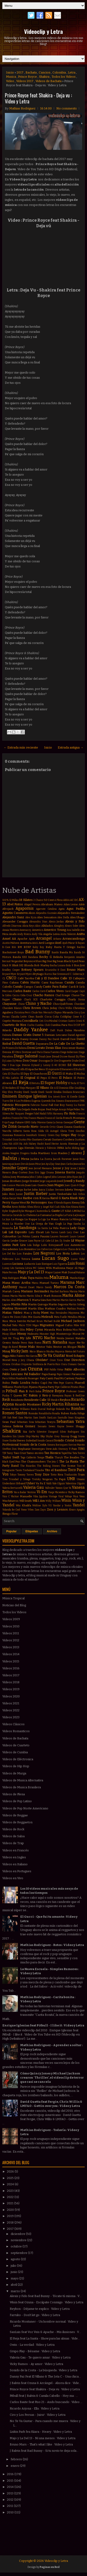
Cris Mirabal (51, 1020)
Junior (19, 1194)
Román (33, 1413)
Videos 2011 (10, 1633)
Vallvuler (50, 1487)
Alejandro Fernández (71, 913)
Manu (35, 1282)
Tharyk (59, 1457)
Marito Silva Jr (35, 1295)
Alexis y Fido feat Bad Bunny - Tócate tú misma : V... (45, 2296)
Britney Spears (32, 969)
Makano (80, 1272)
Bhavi (38, 961)
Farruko (9, 1109)
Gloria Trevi (67, 1131)
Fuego (11, 1122)
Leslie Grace (18, 1240)
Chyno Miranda (63, 1012)
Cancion (44, 72)
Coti (41, 1020)
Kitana (74, 1206)
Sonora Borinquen (57, 1444)
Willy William (53, 1500)
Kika (63, 1206)
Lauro (73, 1236)
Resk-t (55, 1400)
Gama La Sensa (54, 1122)
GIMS (27, 1122)
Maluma (59, 1277)
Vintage (53, 1496)
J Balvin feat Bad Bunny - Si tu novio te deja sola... (44, 2450)
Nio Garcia (31, 1355)
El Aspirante (52, 1069)
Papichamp (49, 1374)
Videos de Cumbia (15, 1752)
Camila (69, 982)
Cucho (30, 1025)
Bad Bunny (37, 952)
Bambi (55, 952)
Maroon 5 (24, 1300)
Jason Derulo (22, 1163)
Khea (30, 1206)
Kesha (6, 1206)
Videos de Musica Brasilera (21, 1787)
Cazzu (15, 995)
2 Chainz (38, 900)
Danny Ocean (29, 1039)
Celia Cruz (26, 995)
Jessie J (74, 1168)
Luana (36, 1259)
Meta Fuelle (60, 1316)
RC (25, 1395)
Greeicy (42, 1135)
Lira (23, 1245)
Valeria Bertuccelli (12, 1487)
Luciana (17, 1263)
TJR (4, 1453)
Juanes (8, 1189)
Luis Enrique (44, 1263)
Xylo (44, 1505)
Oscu (64, 1364)
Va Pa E (40, 1483)
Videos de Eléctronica (17, 1759)
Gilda (41, 1131)
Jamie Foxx (79, 1159)
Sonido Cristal (64, 1440)
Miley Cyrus (34, 1329)
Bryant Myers (24, 974)
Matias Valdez (12, 1312)
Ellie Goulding (77, 1087)
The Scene (68, 1465)
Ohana (30, 1360)
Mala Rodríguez (10, 1278)
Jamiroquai (8, 1163)
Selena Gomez (24, 1426)
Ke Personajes (36, 1202)
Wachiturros (10, 1500)
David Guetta (23, 1043)
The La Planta (68, 1461)
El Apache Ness (35, 1069)
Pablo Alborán (74, 1369)
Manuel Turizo (49, 1282)
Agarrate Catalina (46, 908)
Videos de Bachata (48, 81)
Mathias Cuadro (55, 1308)
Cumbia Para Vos (62, 1025)
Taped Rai (66, 1453)
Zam (37, 1509)
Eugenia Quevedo (41, 1100)
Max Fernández (59, 1312)
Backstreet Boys (13, 952)
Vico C (6, 1496)
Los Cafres (42, 1249)
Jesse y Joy (61, 1168)
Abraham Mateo (52, 904)
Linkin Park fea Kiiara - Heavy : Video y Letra (41, 2431)
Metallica (72, 1316)
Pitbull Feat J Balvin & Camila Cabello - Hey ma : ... (44, 2395)
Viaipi (51, 1492)
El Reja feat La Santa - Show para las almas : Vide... (45, 2338)
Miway (21, 1333)
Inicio (10, 72)
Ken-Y (52, 1202)
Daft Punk (56, 1030)
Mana (6, 1282)
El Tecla (72, 1083)
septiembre (19, 2253)
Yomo (24, 1509)
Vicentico (61, 1492)
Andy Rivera (24, 934)
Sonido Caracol (45, 1440)
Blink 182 (17, 965)
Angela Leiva (51, 934)
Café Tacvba (26, 978)
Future (19, 1122)
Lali (4, 1232)
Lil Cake (46, 1240)
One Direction (74, 1360)
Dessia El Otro (11, 1052)
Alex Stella (63, 917)
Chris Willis (65, 1008)
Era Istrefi (54, 1096)
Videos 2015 (10, 1661)
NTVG (38, 1338)
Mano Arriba (21, 1282)
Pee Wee (53, 1382)
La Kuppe (30, 1219)
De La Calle (57, 1043)
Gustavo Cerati (41, 1139)
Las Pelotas (24, 1236)
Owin (5, 1369)
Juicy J (43, 1189)
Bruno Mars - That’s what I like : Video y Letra (41, 2444)
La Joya (6, 1219)
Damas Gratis (21, 1035)
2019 (10, 2216)
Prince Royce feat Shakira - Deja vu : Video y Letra (38, 98)
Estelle (73, 1096)
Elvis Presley (15, 1092)
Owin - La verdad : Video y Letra (32, 2344)
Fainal (44, 1105)
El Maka (67, 1073)
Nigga (6, 1355)
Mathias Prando (76, 1308)
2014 (10, 2487)
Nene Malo (27, 1346)
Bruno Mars (76, 969)
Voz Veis (79, 1496)
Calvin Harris (30, 982)
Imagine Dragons (19, 1153)
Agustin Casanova (15, 913)
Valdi (49, 1483)
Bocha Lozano (57, 965)
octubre (17, 2246)
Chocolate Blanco (12, 1008)
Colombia (59, 72)
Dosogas (44, 1060)
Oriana (6, 1364)
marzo (16, 2291)
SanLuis (51, 1417)
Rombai (78, 1408)
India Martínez (40, 1153)
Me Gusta (34, 1316)
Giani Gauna (64, 1126)
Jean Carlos (67, 1163)
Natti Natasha (54, 1342)
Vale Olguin (58, 1483)
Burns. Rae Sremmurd (57, 974)
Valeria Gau (33, 1487)
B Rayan (80, 942)
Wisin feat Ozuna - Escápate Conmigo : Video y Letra (46, 2302)
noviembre (19, 2240)
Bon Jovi (79, 965)
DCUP (77, 1025)
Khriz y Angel (41, 1206)
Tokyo (13, 1474)
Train (81, 1474)
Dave (73, 1039)
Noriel (6, 1360)
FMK (82, 1100)
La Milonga (75, 1219)
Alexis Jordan (56, 921)
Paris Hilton (9, 1378)
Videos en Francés (15, 1850)
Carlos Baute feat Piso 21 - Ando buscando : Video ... (46, 2402)
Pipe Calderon (62, 1387)
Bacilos (81, 947)
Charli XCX (31, 999)
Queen (17, 1395)
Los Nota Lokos (68, 1253)
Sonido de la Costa (32, 1444)
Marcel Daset (27, 1287)
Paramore (78, 1374)
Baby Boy (38, 947)
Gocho (80, 1131)
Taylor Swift (10, 1457)
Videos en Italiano (15, 1864)
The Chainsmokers (33, 1461)
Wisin (66, 1500)
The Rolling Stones (48, 1465)
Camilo (18, 986)
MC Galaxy (39, 1268)
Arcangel (44, 938)
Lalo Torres (51, 1232)
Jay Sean (56, 1163)
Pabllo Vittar (57, 1369)
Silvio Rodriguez (69, 1431)
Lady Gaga (77, 1228)
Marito (22, 1295)
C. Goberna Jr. (77, 974)
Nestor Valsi (44, 1346)
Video (10, 81)
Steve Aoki (52, 1448)
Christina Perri (22, 1012)
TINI (81, 1448)
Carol (68, 991)
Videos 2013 (10, 1647)
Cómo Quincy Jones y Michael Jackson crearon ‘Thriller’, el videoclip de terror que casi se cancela (52, 2077)
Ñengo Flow (10, 1513)
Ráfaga (81, 1413)
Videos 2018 (10, 1682)
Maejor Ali (71, 1268)
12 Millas (14, 900)
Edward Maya (9, 1069)
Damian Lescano (56, 1035)
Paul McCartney (64, 1378)
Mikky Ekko (18, 1329)
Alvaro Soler (71, 925)
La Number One (20, 1223)
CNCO (11, 978)
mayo (15, 2278)
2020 (11, 2209)
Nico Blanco (37, 1351)
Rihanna (72, 1404)
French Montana (74, 1118)
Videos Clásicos (13, 1724)
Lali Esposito (18, 1232)
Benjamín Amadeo (74, 957)
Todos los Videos (64, 76)
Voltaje (68, 1496)
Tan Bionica (52, 1453)
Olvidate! (41, 1360)
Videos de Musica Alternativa (22, 1780)
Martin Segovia (58, 1304)
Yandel (79, 1505)
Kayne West (18, 1202)
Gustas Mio (25, 1139)
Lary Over (73, 1232)
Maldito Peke (42, 1278)
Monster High (47, 1333)
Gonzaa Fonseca (13, 1135)
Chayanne (9, 1003)
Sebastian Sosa (25, 1422)
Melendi (47, 1316)
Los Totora (22, 1259)
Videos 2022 (10, 1710)
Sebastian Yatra (71, 1421)
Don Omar (30, 1060)
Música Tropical (13, 1598)
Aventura (26, 942)
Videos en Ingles (14, 1857)
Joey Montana (20, 1176)
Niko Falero (17, 1355)
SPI (4, 1417)
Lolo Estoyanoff (52, 1245)
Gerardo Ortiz (48, 1126)
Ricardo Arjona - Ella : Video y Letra (34, 2408)
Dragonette (65, 1060)
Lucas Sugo (55, 1258)
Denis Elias (53, 1048)
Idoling (75, 1147)
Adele (82, 904)
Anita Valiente (68, 934)
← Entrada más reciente (21, 747)
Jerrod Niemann (43, 1168)
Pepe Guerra (66, 1382)
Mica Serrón (17, 1321)
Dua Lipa (15, 1065)
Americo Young (55, 929)
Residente (17, 1400)
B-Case (6, 947)
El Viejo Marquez (26, 1087)
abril (14, 2284)
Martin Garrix (69, 1300)
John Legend (44, 1176)
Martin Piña (19, 1304)
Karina (46, 1198)
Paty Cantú (47, 1378)
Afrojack (7, 908)
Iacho (68, 1147)
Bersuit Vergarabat (12, 961)
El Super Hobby (54, 1083)
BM (20, 947)
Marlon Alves (9, 1300)
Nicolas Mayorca (55, 1351)
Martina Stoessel (14, 1308)
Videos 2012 (10, 1640)
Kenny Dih (78, 1202)
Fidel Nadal (40, 1113)
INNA (60, 1147)
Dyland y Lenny (41, 1065)
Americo (37, 929)
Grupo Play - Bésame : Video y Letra (35, 2351)
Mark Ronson (52, 1295)
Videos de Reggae (15, 1815)
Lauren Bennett (59, 1236)
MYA (49, 1268)
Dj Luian (7, 1060)
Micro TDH (25, 1325)
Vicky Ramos (76, 1492)
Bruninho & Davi (55, 969)
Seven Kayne (56, 1426)
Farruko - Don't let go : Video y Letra (35, 2315)
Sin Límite (18, 1436)
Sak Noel (12, 1417)
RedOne (80, 1395)
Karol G (55, 1198)
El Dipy (24, 1073)
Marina (73, 1291)
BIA (14, 947)
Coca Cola (52, 1016)
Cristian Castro (66, 1020)
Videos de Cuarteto (15, 1745)
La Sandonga (25, 1228)
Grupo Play (68, 1135)
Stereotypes (38, 1448)
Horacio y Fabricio (45, 1147)
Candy (38, 986)
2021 (10, 2203)
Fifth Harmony (55, 1113)
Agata (61, 908)
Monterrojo (63, 1333)
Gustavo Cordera (63, 1139)
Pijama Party (46, 1387)
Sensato (42, 1426)
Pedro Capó (39, 1382)
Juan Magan (55, 1185)
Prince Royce (27, 76)
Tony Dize (42, 1474)
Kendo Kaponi (63, 1202)
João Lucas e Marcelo (13, 1185)
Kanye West (16, 1198)
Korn (82, 1206)
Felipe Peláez (74, 1109)
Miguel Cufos (64, 1325)
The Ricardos (27, 1465)
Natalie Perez (19, 1342)
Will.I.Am (38, 1500)
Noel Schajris (75, 1355)
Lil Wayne (78, 1240)
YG (50, 1505)
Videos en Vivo (12, 1878)
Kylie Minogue (26, 1211)
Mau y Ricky (32, 1312)
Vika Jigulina (40, 1496)
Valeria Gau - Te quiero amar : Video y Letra (40, 2357)
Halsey (32, 1143)
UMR (71, 1479)
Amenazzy (25, 929)
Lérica (28, 1268)
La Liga (42, 1219)
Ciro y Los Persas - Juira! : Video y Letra (37, 2414)
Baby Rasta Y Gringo (60, 947)
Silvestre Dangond (47, 1431)
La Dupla (57, 1215)
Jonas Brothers (12, 1181)
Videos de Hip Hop (15, 1766)
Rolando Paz (63, 1409)
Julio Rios (8, 1194)
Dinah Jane (45, 1056)
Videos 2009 (11, 1619)
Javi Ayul (46, 1163)
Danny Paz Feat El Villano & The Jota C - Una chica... (45, 2376)
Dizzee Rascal (67, 1056)
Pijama (33, 1387)
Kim (68, 1206)
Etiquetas (32, 1531)
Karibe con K (32, 1198)
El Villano (42, 1087)
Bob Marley (41, 965)
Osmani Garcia (76, 1364)
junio (14, 2272)
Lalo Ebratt (36, 1232)
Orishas (15, 1364)
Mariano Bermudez (35, 1291)
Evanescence (72, 1100)
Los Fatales (24, 1253)
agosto (16, 2259)
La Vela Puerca (59, 1228)
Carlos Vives (55, 991)
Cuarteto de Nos (14, 1025)
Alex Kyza (30, 917)
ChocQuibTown (63, 1003)
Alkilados (47, 925)
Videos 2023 (10, 1717)
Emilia (57, 1092)
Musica (11, 76)
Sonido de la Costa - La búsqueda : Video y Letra (43, 2370)
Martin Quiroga (38, 1304)
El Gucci (55, 1073)
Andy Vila (37, 934)
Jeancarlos (79, 1163)
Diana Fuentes (51, 1052)
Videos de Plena (13, 1794)
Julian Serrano (56, 1189)
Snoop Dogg (69, 1436)
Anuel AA (9, 938)
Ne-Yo (81, 1342)
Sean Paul (9, 1422)
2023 (10, 2190)
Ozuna (35, 1369)
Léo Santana (17, 1268)
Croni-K (80, 1020)
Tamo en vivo (35, 1453)
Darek (56, 1039)
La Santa (43, 1228)
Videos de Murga (14, 1773)
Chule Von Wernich (42, 1012)
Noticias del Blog (14, 1605)
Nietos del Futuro (75, 1351)
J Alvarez (75, 1153)
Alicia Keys (28, 925)
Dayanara (42, 1043)
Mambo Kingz (77, 1278)
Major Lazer (53, 1272)
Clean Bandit (35, 1016)
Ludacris (29, 1263)
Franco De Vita (20, 1118)
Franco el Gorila (53, 1118)
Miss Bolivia (64, 1329)
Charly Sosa (76, 999)
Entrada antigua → (70, 747)
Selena (6, 1426)
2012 (10, 2499)
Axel (58, 942)
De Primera (8, 1048)
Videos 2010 (10, 1626)
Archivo (52, 1531)
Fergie (29, 1113)
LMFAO (77, 1211)
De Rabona (21, 1048)
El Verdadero (9, 1087)
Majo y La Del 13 (31, 1272)
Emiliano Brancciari (74, 1092)
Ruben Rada (69, 1413)
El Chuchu (14, 1073)
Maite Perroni (9, 1272)
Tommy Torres (25, 1474)
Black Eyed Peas (74, 961)
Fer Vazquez (17, 1113)
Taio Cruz (20, 1453)
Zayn (43, 1509)
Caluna (14, 982)
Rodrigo (51, 1409)
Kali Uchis (79, 1194)
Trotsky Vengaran (42, 1479)
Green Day (54, 1135)
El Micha (79, 1073)
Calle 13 (65, 978)
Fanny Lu (71, 1105)
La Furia (67, 1215)
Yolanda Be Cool (11, 1509)
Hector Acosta (59, 1143)
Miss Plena (79, 1329)
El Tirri (81, 1083)
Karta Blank (70, 1198)
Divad (55, 1056)
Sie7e (32, 1431)
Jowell (60, 1181)
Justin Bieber (35, 1193)
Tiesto (18, 1470)
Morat (76, 1333)
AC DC (74, 900)
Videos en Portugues (16, 1871)
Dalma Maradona (75, 1030)
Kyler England (10, 1211)
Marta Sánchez (42, 1300)
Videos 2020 (11, 1696)
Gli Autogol (51, 1131)
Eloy (4, 1092)
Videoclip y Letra (43, 31)
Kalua (5, 1198)
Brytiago (38, 974)
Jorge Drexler (30, 1181)
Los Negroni (44, 1253)
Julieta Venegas (75, 1189)
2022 (10, 2197)
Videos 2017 (24, 81)
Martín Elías (36, 1308)
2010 (10, 2512)
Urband (21, 1483)
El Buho (78, 1069)
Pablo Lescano (12, 1374)
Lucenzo (7, 1263)
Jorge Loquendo (48, 1181)
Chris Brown (32, 1008)
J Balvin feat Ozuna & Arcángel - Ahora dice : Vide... (45, 2383)
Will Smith (25, 1500)
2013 (10, 2493)
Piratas (74, 1387)
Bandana (33, 957)
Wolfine (36, 1505)
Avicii (35, 942)
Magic (81, 1268)
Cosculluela (30, 1020)
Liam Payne (34, 1240)
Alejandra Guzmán (46, 913)
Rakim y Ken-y (40, 1395)
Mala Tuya (27, 1278)
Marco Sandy (44, 1287)
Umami (81, 1479)
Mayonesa (73, 1312)
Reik (6, 1399)
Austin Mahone (10, 942)
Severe (70, 1426)
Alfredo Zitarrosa (11, 925)
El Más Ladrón (10, 1077)
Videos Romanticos (16, 1731)
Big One (47, 961)
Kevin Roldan (19, 1206)
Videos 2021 (10, 1703)
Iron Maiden (59, 1153)
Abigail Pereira (32, 904)
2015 (10, 2480)
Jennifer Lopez (15, 1168)
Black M (6, 965)
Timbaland (29, 1470)
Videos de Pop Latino (17, 1801)
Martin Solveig (77, 1304)
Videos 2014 (10, 1654)
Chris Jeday (49, 1008)
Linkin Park (10, 1245)
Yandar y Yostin (62, 1505)
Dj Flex (80, 1056)
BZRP (27, 947)
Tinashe (39, 1470)
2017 (20, 72)
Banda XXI (20, 957)
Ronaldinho (45, 1413)
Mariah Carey (11, 1291)
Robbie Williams (20, 1409)
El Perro (53, 1077)
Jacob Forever (62, 1159)
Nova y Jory (18, 1360)
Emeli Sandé (45, 1092)
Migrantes (47, 1325)
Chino (21, 1003)
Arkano (57, 938)
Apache (22, 938)
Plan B (23, 1391)
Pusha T (7, 1395)
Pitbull (11, 1391)
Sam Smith (39, 1417)
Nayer (72, 1342)
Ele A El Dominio (59, 1087)
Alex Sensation (46, 917)
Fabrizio (35, 1105)
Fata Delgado (24, 1109)
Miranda (49, 1329)
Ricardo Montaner (28, 1404)
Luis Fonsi (76, 1263)
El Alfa (20, 1069)
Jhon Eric (34, 1172)
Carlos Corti (38, 991)
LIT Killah (66, 1211)
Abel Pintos (15, 904)
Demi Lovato (36, 1048)
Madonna (59, 1268)
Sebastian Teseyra (45, 1422)
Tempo (40, 1457)
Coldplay (65, 1016)
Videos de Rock (13, 1829)
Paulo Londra (20, 1382)
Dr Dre (54, 1060)
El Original (27, 1077)
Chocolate (79, 1003)
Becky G (45, 957)
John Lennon (59, 1176)
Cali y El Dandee (47, 978)
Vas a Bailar (20, 1492)
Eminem (9, 1096)
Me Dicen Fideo (18, 1316)
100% (5, 900)
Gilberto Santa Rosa (24, 1131)
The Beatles (71, 1457)
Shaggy (80, 1426)
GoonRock (31, 1135)
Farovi (81, 1105)
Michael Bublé (52, 1321)
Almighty (59, 925)
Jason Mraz (35, 1163)
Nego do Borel (10, 1346)
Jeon (31, 1168)
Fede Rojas (38, 1109)
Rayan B (69, 1395)
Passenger (33, 1378)
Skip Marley (32, 1436)
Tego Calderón (28, 1457)
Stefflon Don (9, 1448)
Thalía (49, 1457)
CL (3, 978)
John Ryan (72, 1176)
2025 (10, 2178)
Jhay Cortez (20, 1172)
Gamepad (68, 1122)
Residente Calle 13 (37, 1400)
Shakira (44, 76)
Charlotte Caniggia (52, 999)
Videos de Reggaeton (17, 1822)
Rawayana (57, 1395)
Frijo (4, 1122)
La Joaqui (79, 1215)
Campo (28, 986)
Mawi (44, 1312)
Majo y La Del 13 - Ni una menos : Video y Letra (42, 2438)
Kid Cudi (55, 1206)
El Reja (20, 1082)
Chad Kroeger (62, 995)
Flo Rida (69, 1113)
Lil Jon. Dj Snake (60, 1240)
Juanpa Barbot (23, 1189)
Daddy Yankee (31, 1030)
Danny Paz (45, 1039)
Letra (71, 72)
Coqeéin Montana (12, 1020)
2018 (10, 2222)
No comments (66, 108)
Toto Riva (57, 1474)
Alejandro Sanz (13, 917)
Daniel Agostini (76, 1035)
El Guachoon (38, 1073)
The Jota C (52, 1461)
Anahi (12, 934)
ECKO (62, 1065)
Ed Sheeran (76, 1065)
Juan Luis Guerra (36, 1185)
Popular (11, 1531)
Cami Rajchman (52, 982)
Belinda (58, 957)
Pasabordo (21, 1378)
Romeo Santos (14, 1413)
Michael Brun (35, 1321)
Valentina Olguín (75, 1483)
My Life (25, 1338)
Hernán (29, 1147)
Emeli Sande (30, 1092)
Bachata (31, 72)
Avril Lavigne (47, 942)
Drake (75, 1060)
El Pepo (42, 1077)
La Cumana (43, 1215)
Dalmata (6, 1035)
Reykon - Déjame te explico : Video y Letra (40, 2308)
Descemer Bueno (73, 1048)
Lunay (6, 1268)
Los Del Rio (9, 1253)
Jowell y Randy (74, 1181)
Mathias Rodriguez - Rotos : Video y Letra (52, 1945)
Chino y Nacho (39, 1003)
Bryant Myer (9, 974)
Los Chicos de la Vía (74, 1249)
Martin (56, 1300)
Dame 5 (38, 1035)
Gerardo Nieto (28, 1126)
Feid (48, 1109)
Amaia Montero (10, 929)
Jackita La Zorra (41, 1159)
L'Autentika (41, 1211)
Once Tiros (56, 1360)
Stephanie (24, 1448)
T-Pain (73, 1448)
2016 (10, 2474)
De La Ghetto (75, 1043)
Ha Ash (23, 1143)
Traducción (70, 1474)
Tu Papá (59, 1479)
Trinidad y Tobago (19, 1479)
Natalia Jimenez (65, 1338)
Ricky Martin (53, 1404)
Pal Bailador (32, 1374)
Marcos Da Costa (69, 1287)
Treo (4, 1479)
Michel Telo (10, 1325)
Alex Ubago (77, 917)
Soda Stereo (17, 1440)
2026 (11, 2171)
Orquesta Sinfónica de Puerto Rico (40, 1364)
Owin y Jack (18, 1369)
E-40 (54, 1065)
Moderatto (33, 1333)
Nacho (49, 1338)
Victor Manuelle (21, 1496)
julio (14, 2265)
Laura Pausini (40, 1236)
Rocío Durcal (38, 1409)
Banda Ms (66, 952)
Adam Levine (71, 904)
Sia (25, 1431)
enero (15, 2465)
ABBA (66, 900)
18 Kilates (25, 900)
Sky (42, 1436)
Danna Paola (10, 1039)
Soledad (31, 1440)
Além (82, 925)
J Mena (24, 1159)
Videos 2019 (10, 1689)
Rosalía (56, 1413)
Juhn (35, 1189)
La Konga (17, 1219)
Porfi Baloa (35, 1391)
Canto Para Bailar (55, 986)
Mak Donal (68, 1272)
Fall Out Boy (56, 1105)
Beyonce (29, 961)
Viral (61, 1496)
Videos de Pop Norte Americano (25, 1808)
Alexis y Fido (75, 921)
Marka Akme (73, 1295)
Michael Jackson (73, 1321)
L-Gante (54, 1211)
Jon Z (82, 1176)
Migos (35, 1325)
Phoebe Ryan (21, 1387)
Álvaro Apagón (77, 1509)
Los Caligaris (56, 1249)
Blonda (28, 965)
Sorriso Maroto (76, 1444)
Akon (31, 913)
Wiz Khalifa (23, 1505)
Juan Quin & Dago (75, 1185)
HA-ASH (13, 1143)
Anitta (81, 934)
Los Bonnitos (27, 1249)
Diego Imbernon (69, 1052)
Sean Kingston (76, 1417)
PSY (46, 1369)
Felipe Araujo (59, 1109)
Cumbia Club (42, 1025)
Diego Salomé (26, 1056)
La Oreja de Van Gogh (46, 1223)
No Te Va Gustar (51, 1355)
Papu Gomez (64, 1374)
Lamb (62, 1232)
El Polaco (65, 1077)
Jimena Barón (65, 1172)
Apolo (32, 938)
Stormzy (63, 1448)
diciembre (18, 2234)
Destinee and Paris (32, 1052)
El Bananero (66, 1069)
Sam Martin (25, 1417)
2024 (11, 2184)
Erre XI (65, 1096)
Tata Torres (78, 1453)
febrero (17, 2459)
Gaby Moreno (38, 1122)
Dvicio (26, 1065)
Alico (37, 925)
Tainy (10, 1453)
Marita (14, 1295)
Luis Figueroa (59, 1263)
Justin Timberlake (60, 1194)
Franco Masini (36, 1118)
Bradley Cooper (11, 969)
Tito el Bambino (56, 1470)
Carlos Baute (22, 991)
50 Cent (49, 900)
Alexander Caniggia (15, 921)
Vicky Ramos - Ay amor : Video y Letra (36, 2364)
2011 (10, 2506)
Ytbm (31, 1509)
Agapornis (25, 908)
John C (33, 1176)
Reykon (65, 1400)
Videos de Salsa (13, 1836)
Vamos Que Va (63, 1487)
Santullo (62, 1417)
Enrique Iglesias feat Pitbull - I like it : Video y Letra (43, 2025)
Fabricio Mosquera (15, 1105)
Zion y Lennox (57, 1509)
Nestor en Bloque (65, 1346)
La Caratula (16, 1215)
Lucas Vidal (78, 1259)
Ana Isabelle (73, 929)
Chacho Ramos (43, 995)
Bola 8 (69, 965)
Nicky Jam (19, 1351)
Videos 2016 (10, 1668)
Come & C (79, 1016)
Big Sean (57, 961)
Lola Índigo (33, 1245)
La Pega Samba (72, 1223)
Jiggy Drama (47, 1172)
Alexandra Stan (38, 921)
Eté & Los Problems (20, 1100)
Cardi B (73, 986)
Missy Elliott (9, 1333)
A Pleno (58, 900)
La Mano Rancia (57, 1219)
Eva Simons (58, 1100)
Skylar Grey (53, 1436)
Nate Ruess (34, 1342)
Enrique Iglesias (32, 1096)
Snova (81, 1436)
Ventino (31, 1492)
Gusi (15, 1139)
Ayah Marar (68, 942)
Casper (75, 991)
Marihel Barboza (59, 1291)
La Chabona (29, 1215)
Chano (17, 999)
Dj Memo (17, 1060)
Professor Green (75, 1391)
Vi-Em (42, 1492)
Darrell (64, 1039)
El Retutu (34, 1083)
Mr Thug (13, 1338)
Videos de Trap (13, 1843)
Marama (67, 1282)
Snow (5, 1440)
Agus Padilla (76, 908)
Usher (30, 1483)
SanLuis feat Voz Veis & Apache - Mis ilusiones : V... (45, 2332)
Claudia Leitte (19, 1016)
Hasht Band (44, 1143)
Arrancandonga (73, 938)
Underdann (8, 1483)
